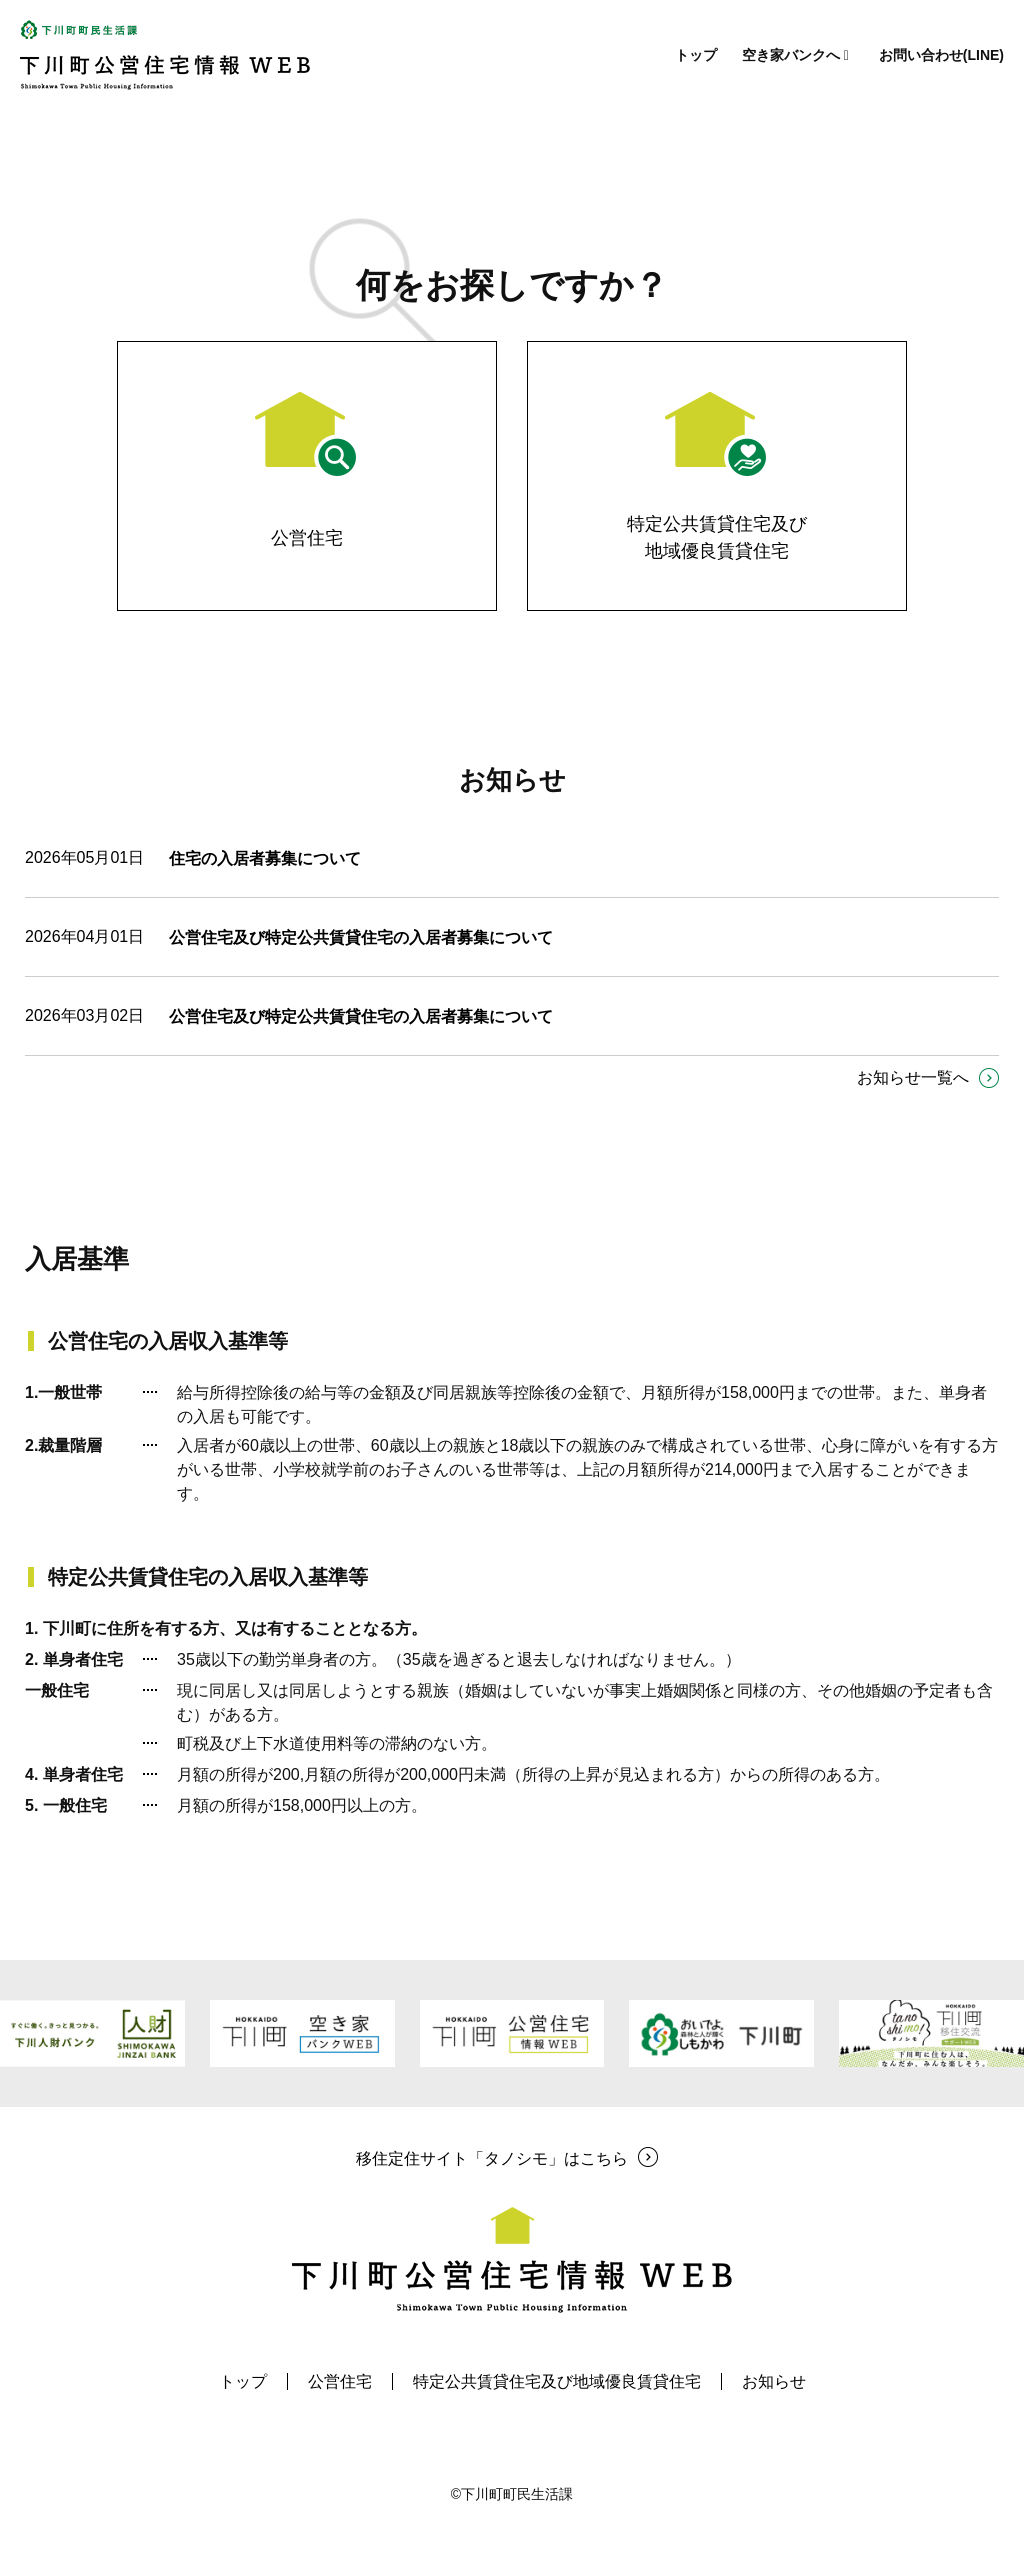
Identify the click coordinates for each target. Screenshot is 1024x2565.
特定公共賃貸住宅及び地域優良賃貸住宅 (557, 2381)
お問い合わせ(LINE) (941, 55)
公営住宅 (340, 2381)
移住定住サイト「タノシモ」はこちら (492, 2158)
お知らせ (774, 2381)
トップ (696, 55)
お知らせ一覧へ (913, 1077)
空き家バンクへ (798, 55)
